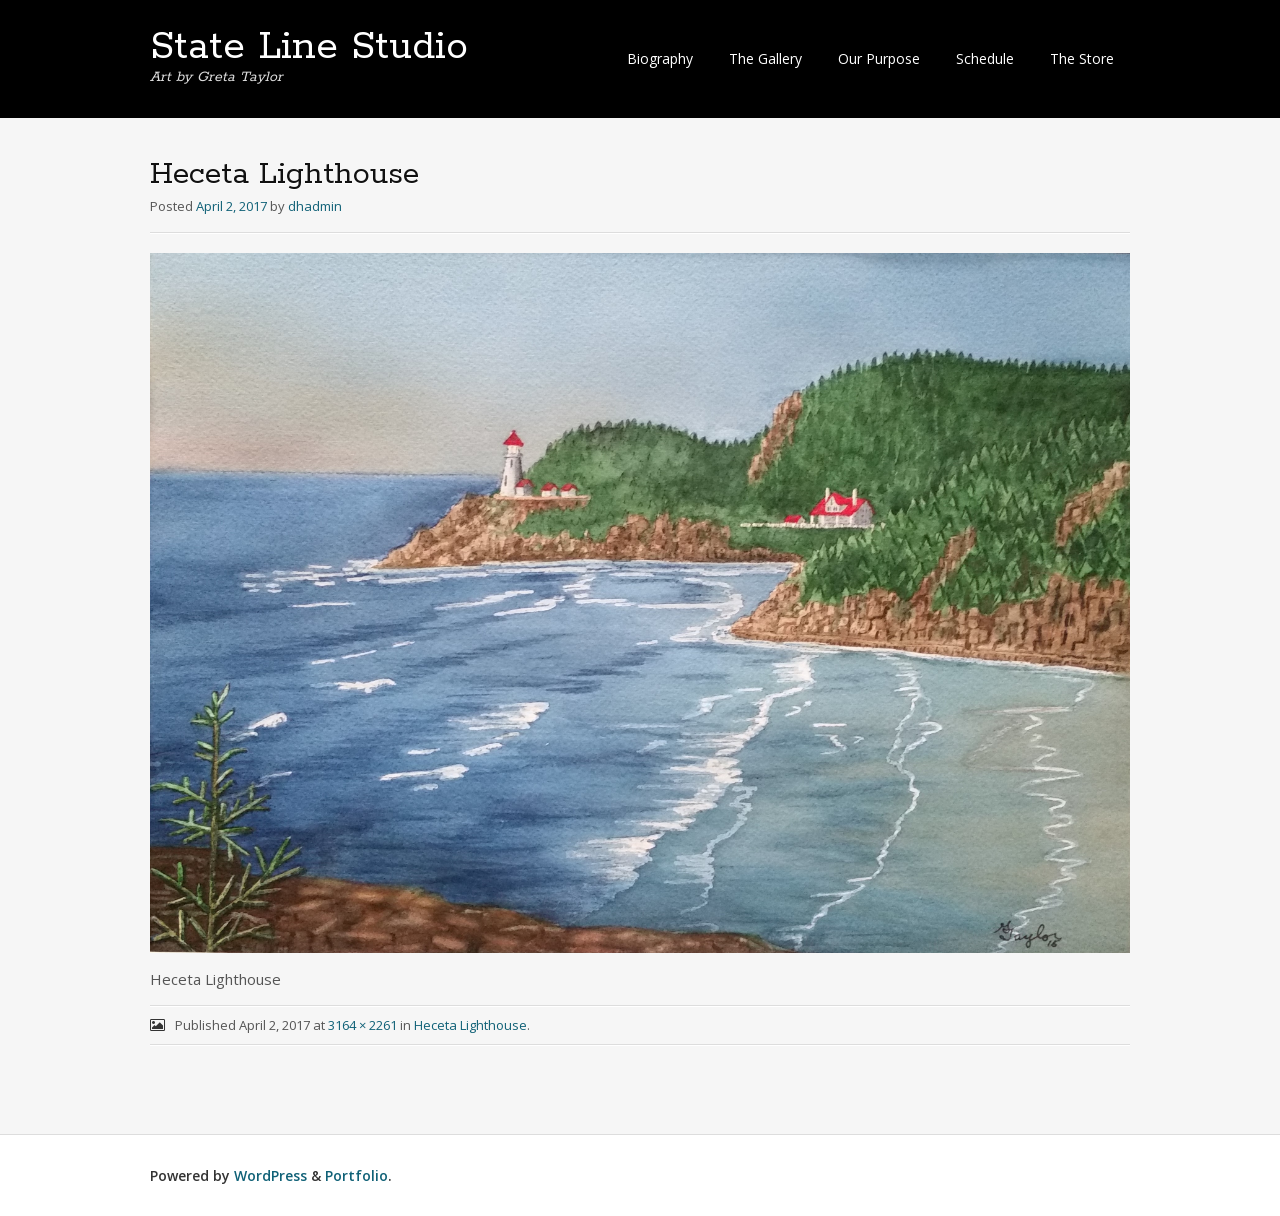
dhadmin (315, 206)
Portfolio (356, 1175)
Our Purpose (879, 58)
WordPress (270, 1175)
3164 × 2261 (362, 1025)
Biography (660, 58)
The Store (1082, 58)
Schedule (985, 58)
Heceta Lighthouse (470, 1025)
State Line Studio (309, 47)
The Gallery (765, 58)
